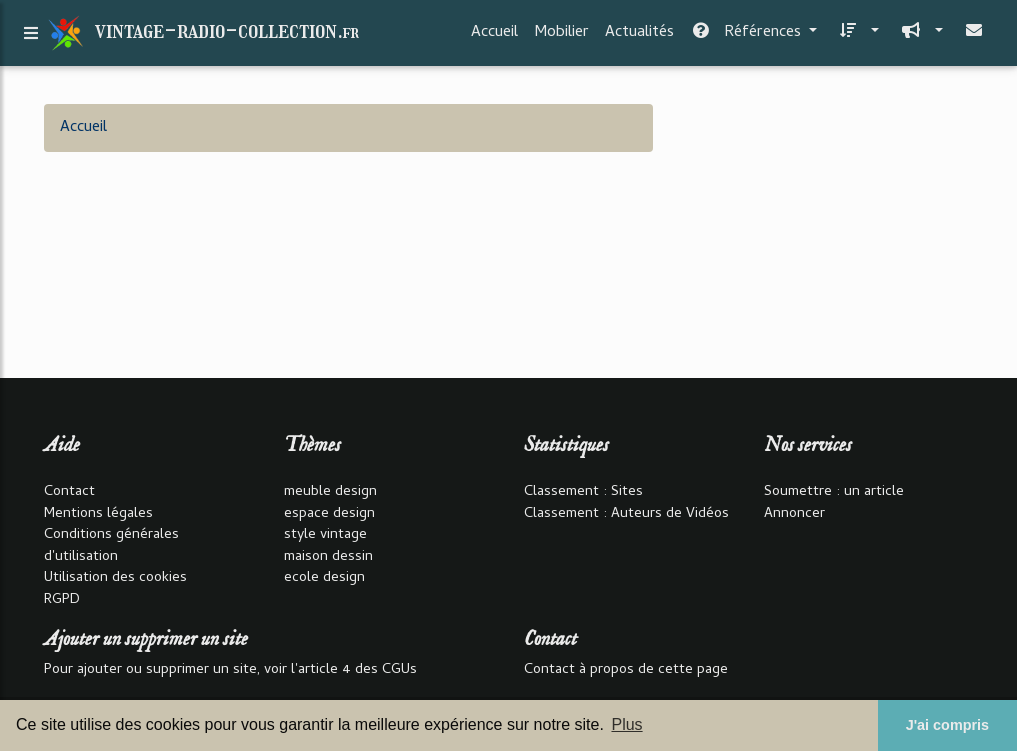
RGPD (62, 600)
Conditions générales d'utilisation (111, 546)
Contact (69, 492)
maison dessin (328, 557)
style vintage (325, 535)
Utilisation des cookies (115, 578)
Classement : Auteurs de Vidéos (626, 514)
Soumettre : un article (834, 492)
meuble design (330, 492)
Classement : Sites (583, 492)
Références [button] (747, 37)
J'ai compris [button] (947, 725)
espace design (329, 514)
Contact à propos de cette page (626, 670)
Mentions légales (98, 514)
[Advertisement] (828, 229)
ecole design (324, 578)
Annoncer (794, 514)
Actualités (639, 37)
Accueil (494, 37)
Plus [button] (626, 724)
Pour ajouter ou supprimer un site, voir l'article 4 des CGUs (230, 670)
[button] (856, 37)
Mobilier (561, 37)
